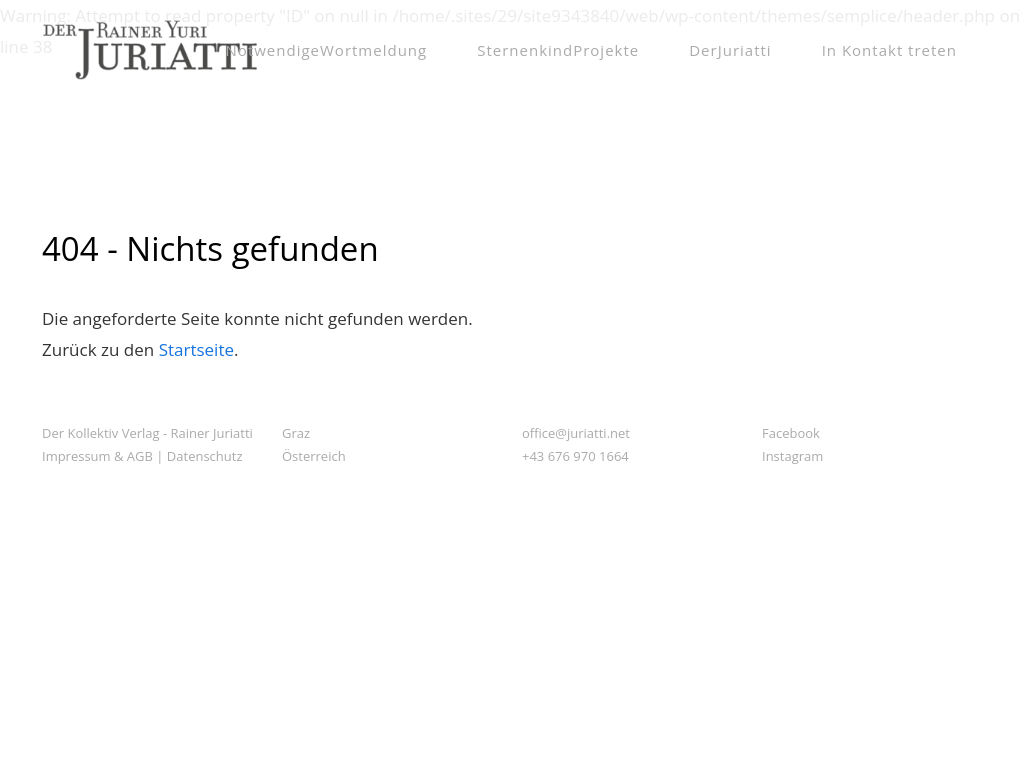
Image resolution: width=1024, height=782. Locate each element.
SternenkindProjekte (558, 50)
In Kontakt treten (889, 50)
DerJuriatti (730, 50)
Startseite (196, 349)
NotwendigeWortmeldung (327, 50)
